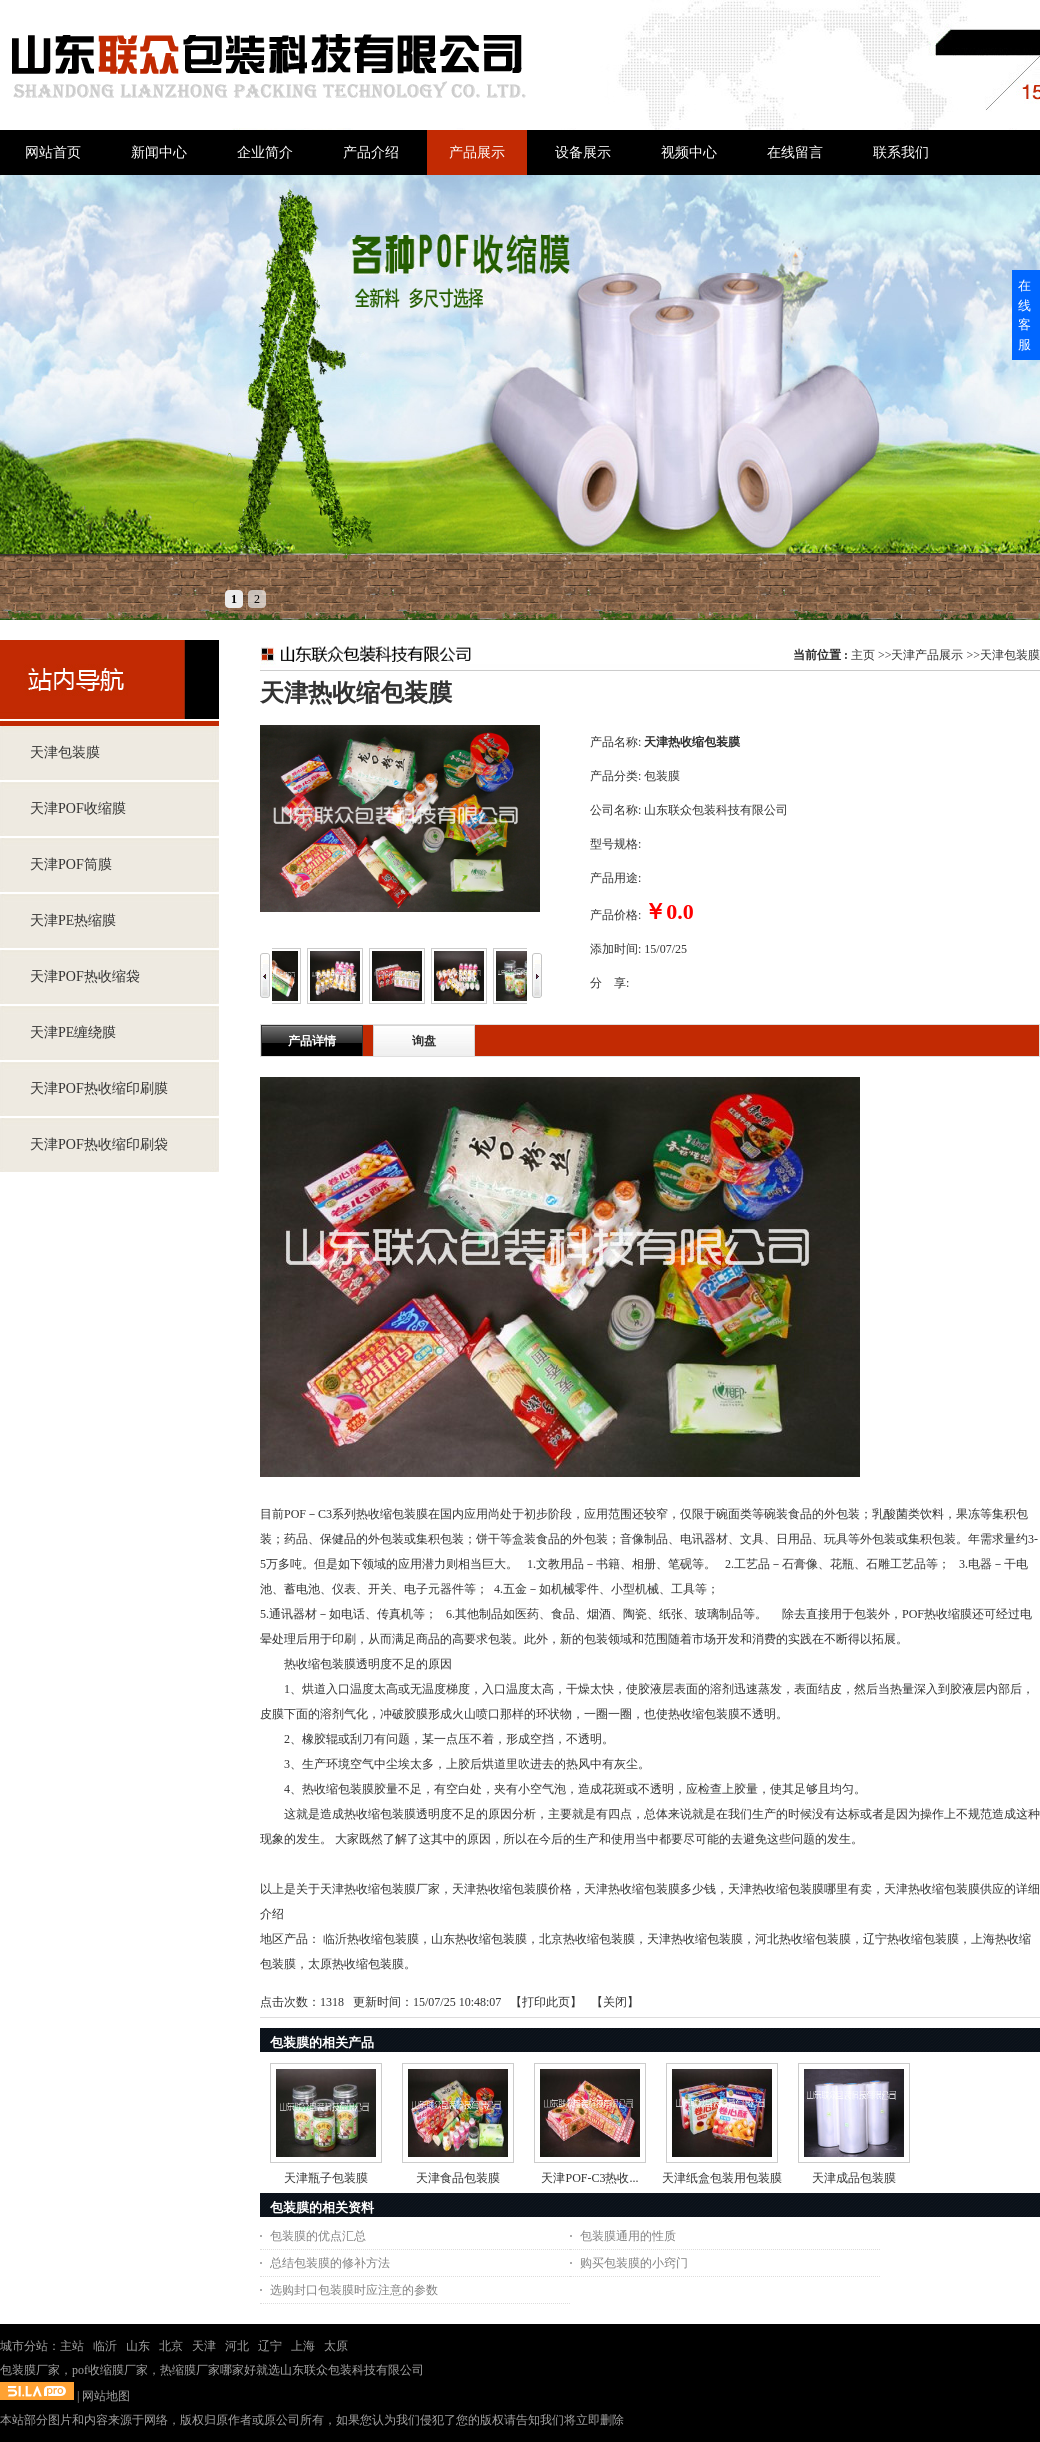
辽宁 (270, 2346)
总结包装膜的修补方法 (330, 2263)
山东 (138, 2346)
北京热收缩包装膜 (587, 1939)
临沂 (105, 2346)
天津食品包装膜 (458, 2178)
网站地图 (106, 2396)
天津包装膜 (1010, 655)
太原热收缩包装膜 (356, 1964)
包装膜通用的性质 (628, 2236)
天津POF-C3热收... (589, 2178)
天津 (204, 2346)
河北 (237, 2346)
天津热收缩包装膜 (695, 1939)
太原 (336, 2346)
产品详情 (312, 1041)
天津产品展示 (927, 655)
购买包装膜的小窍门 (634, 2263)
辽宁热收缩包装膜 (911, 1939)
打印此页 (546, 2002)
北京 (171, 2346)
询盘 (424, 1041)
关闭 (615, 2002)
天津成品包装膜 (854, 2178)
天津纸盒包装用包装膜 (722, 2178)
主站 (72, 2346)
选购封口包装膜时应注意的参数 (354, 2290)
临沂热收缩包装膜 (371, 1939)
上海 (303, 2346)
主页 (863, 655)
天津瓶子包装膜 (326, 2178)
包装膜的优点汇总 (318, 2236)
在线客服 (1024, 315)
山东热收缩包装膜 (479, 1939)
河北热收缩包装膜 (803, 1939)
